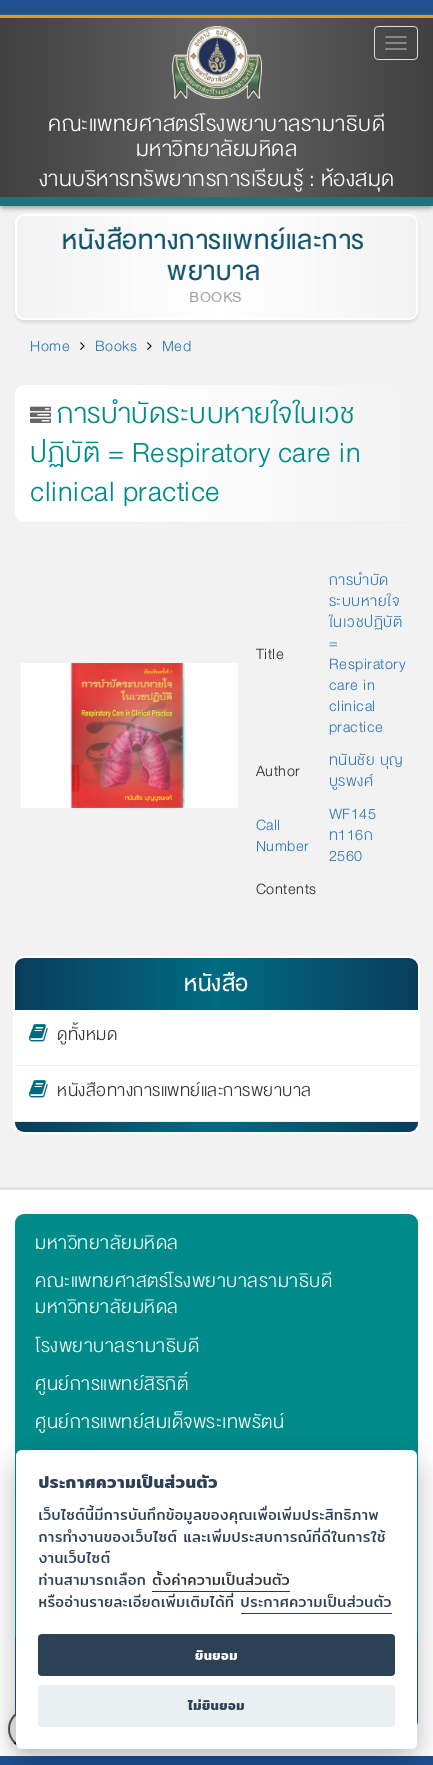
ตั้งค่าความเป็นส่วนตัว (221, 1579)
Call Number (284, 835)
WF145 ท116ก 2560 (353, 835)
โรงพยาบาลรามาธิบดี (117, 1346)
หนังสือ (216, 983)
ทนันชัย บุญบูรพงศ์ (366, 770)
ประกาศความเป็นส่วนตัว (316, 1601)
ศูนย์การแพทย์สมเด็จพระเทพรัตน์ (159, 1422)
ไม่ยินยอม (216, 1705)
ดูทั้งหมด (87, 1038)
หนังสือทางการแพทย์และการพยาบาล (210, 256)
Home (50, 346)
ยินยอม (216, 1655)
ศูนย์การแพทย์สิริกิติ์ (111, 1384)
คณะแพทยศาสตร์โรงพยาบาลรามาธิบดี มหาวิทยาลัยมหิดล (216, 137)
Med (177, 346)
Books (116, 346)
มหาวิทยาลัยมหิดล (107, 1243)
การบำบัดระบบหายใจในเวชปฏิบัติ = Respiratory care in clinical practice (368, 653)
